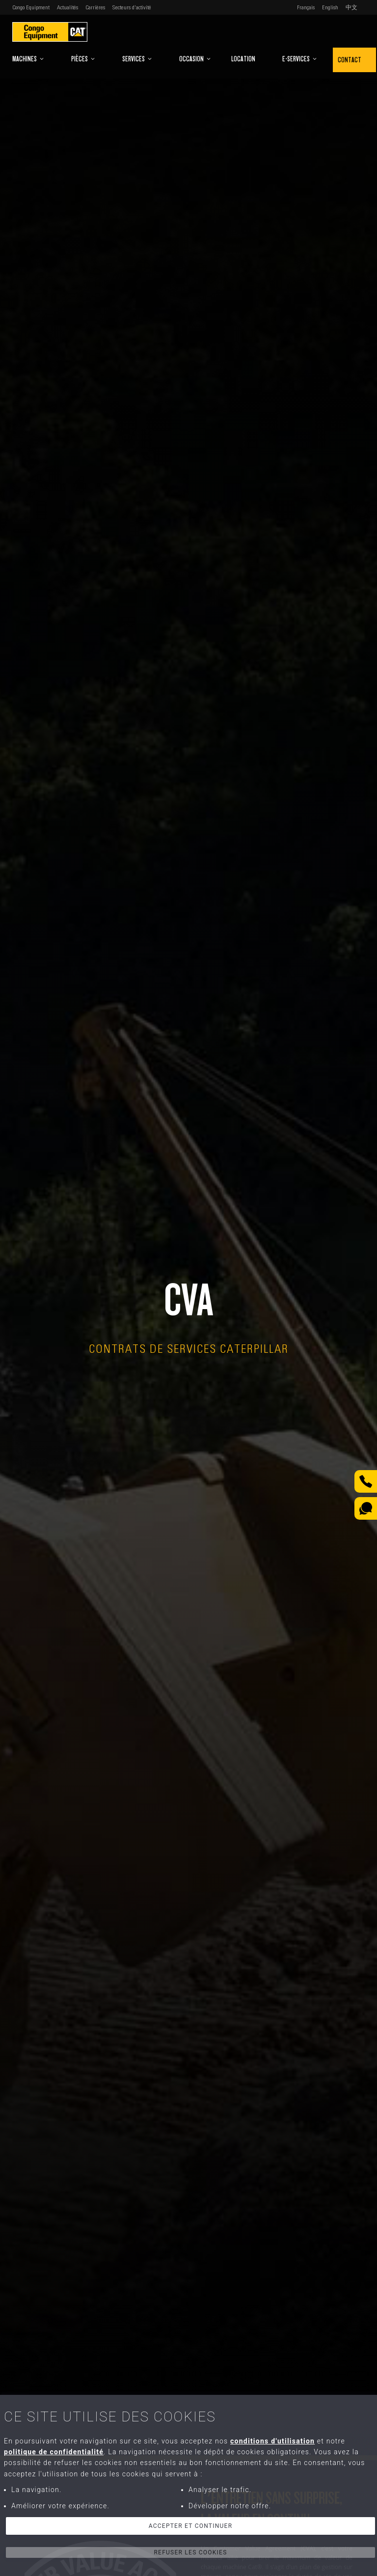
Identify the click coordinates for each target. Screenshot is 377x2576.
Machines (28, 59)
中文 (351, 7)
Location (243, 59)
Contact (349, 60)
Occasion (195, 59)
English (330, 7)
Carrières (95, 7)
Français (306, 7)
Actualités (67, 7)
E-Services (299, 59)
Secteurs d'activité (131, 7)
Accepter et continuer (191, 2525)
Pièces (83, 59)
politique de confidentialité (54, 2452)
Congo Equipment (31, 7)
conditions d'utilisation (272, 2441)
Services (137, 59)
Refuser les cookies (190, 2552)
